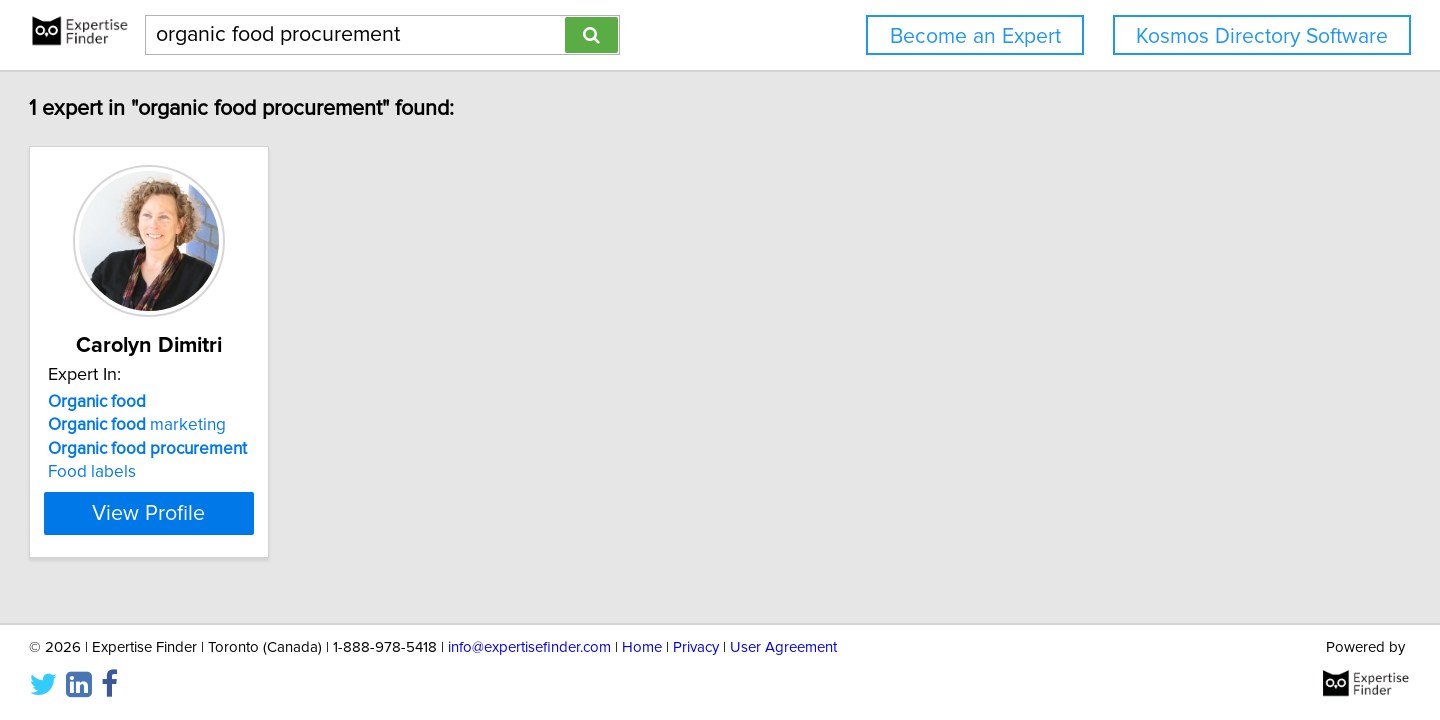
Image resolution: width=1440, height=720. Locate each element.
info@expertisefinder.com (529, 647)
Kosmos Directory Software (1262, 36)
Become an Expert (975, 36)
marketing (228, 425)
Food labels (183, 472)
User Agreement (783, 647)
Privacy (696, 647)
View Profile (265, 513)
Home (642, 647)
